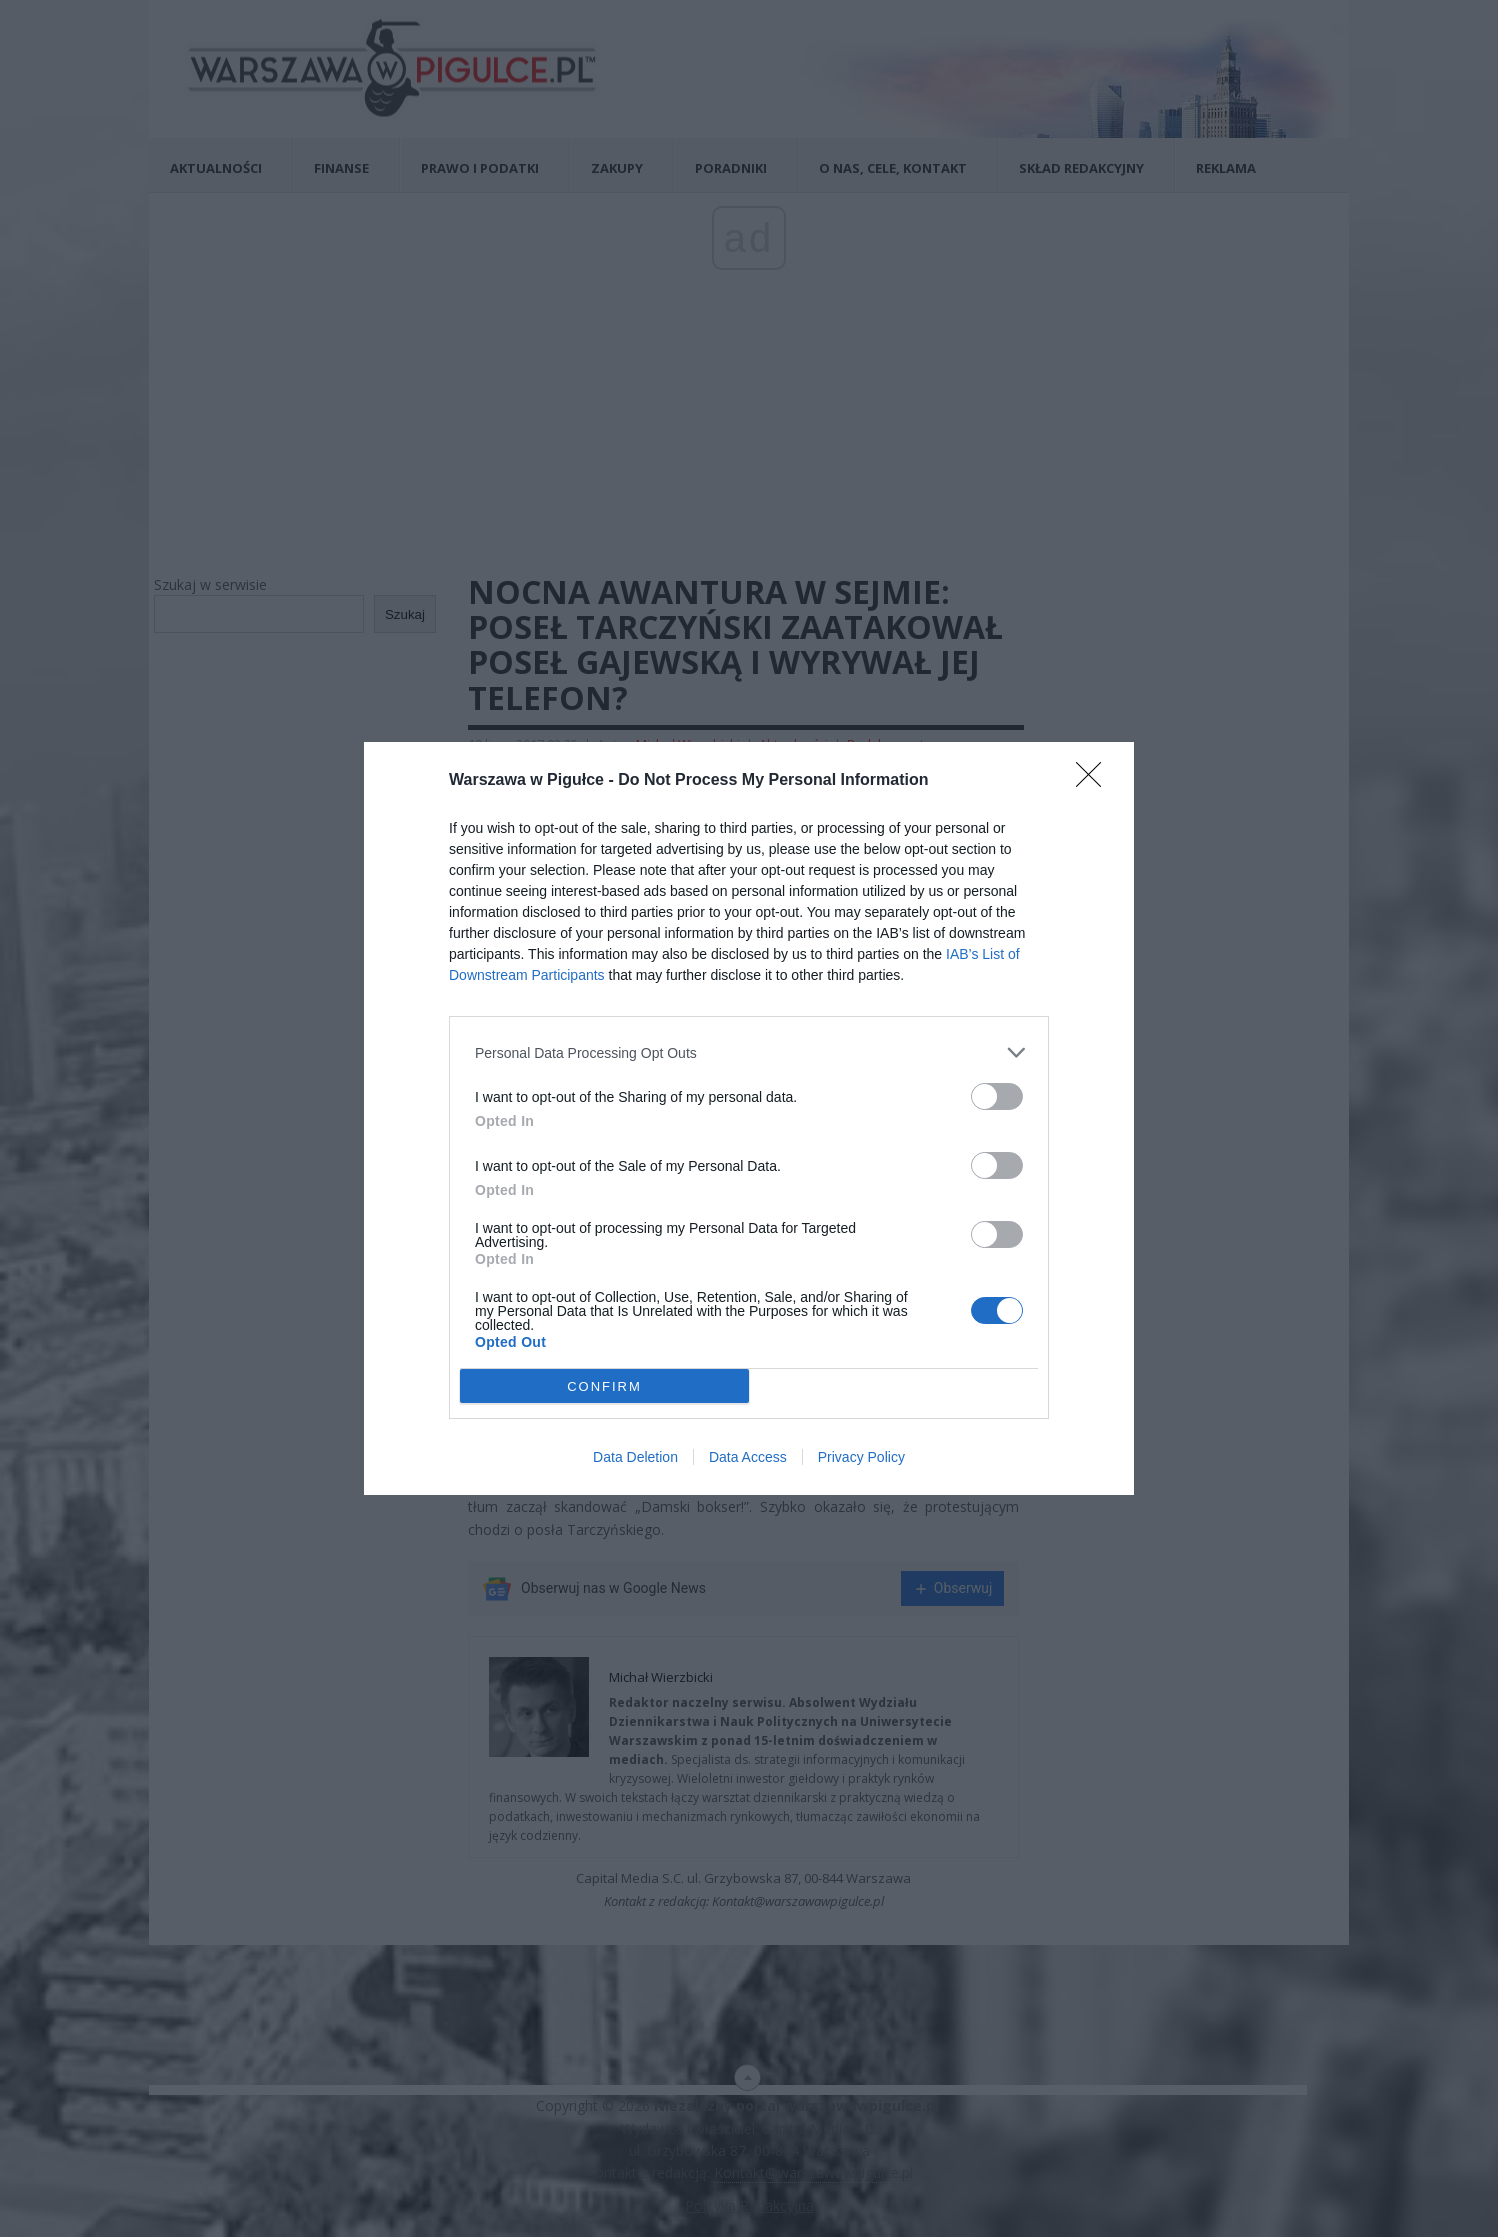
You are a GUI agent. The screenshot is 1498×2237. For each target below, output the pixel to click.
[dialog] (749, 1118)
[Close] (1095, 781)
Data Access (748, 1457)
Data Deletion (635, 1457)
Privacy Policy (861, 1457)
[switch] (997, 1096)
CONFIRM (604, 1385)
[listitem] (749, 1052)
